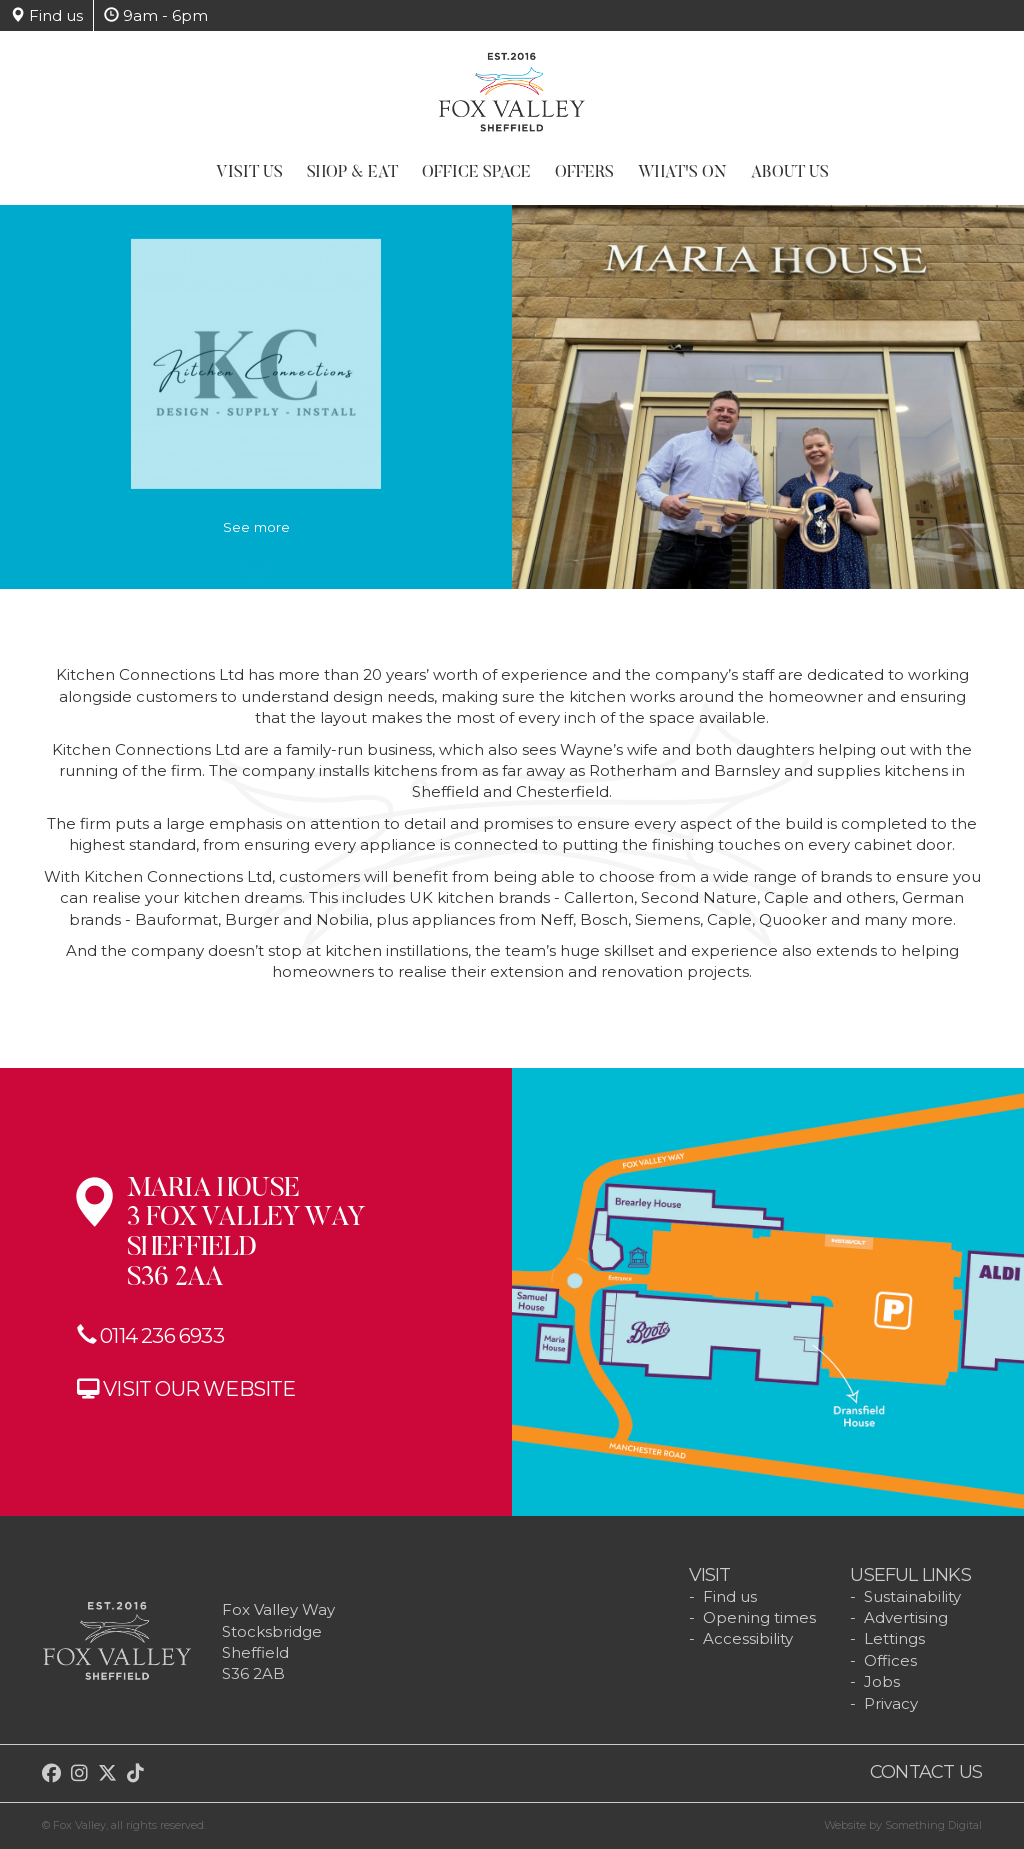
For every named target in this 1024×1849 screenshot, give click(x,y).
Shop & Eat (352, 173)
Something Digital (933, 1825)
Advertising (906, 1617)
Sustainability (912, 1596)
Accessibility (748, 1638)
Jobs (882, 1681)
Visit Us (249, 173)
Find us (46, 15)
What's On (682, 173)
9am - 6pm (156, 15)
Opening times (759, 1617)
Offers (584, 173)
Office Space (476, 173)
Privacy (891, 1703)
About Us (790, 173)
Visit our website (199, 1387)
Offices (890, 1660)
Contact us (926, 1772)
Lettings (894, 1638)
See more (256, 537)
